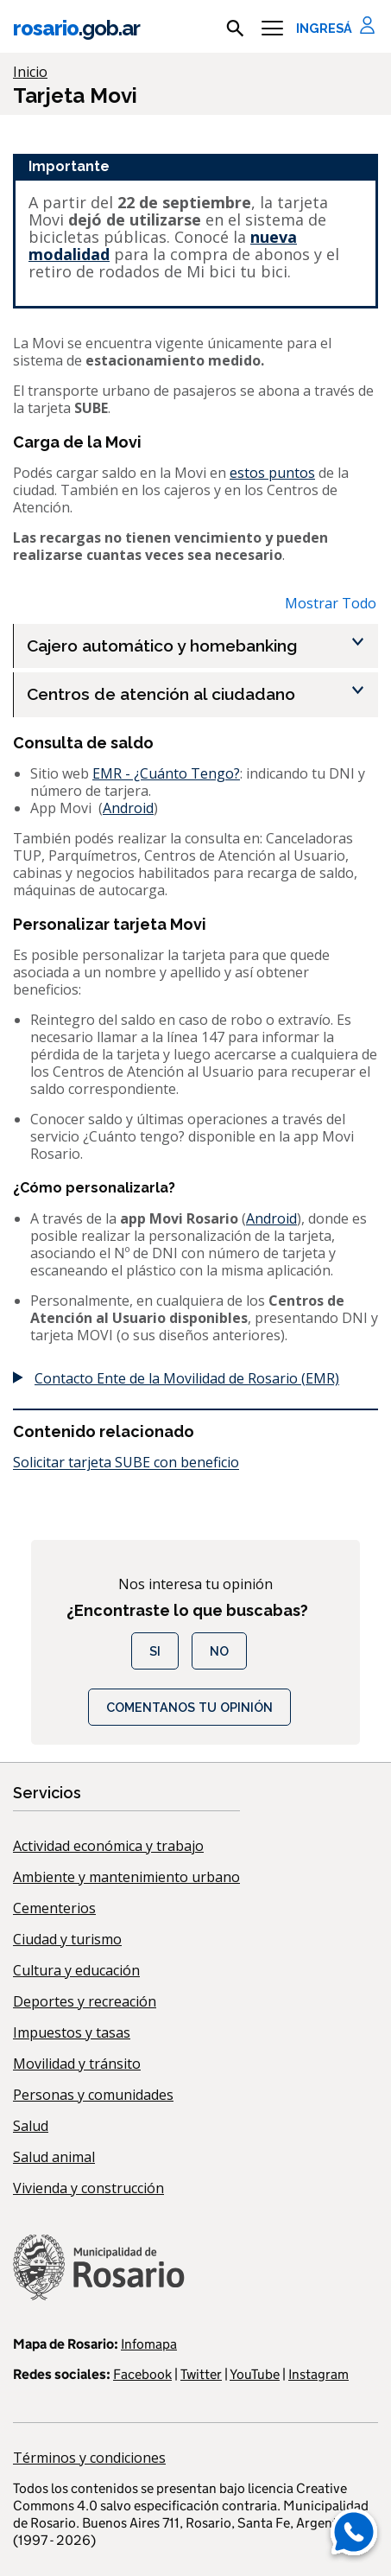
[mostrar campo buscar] (235, 28)
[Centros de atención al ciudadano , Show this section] (202, 694)
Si (155, 1651)
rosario (76, 28)
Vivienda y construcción (88, 2188)
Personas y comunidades (93, 2094)
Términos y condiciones (89, 2457)
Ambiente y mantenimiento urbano (126, 1876)
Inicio (30, 71)
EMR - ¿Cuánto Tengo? (166, 773)
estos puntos (272, 472)
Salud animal (54, 2156)
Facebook (142, 2374)
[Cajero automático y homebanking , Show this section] (202, 646)
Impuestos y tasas (71, 2032)
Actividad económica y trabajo (108, 1845)
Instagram (318, 2374)
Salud (30, 2125)
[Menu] (272, 28)
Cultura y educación (76, 1970)
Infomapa (149, 2344)
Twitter (201, 2374)
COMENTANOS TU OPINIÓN (189, 1707)
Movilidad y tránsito (77, 2063)
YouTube (255, 2374)
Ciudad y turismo (67, 1939)
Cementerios (54, 1908)
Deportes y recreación (84, 2001)
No (219, 1651)
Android (128, 807)
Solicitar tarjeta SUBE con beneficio (126, 1462)
